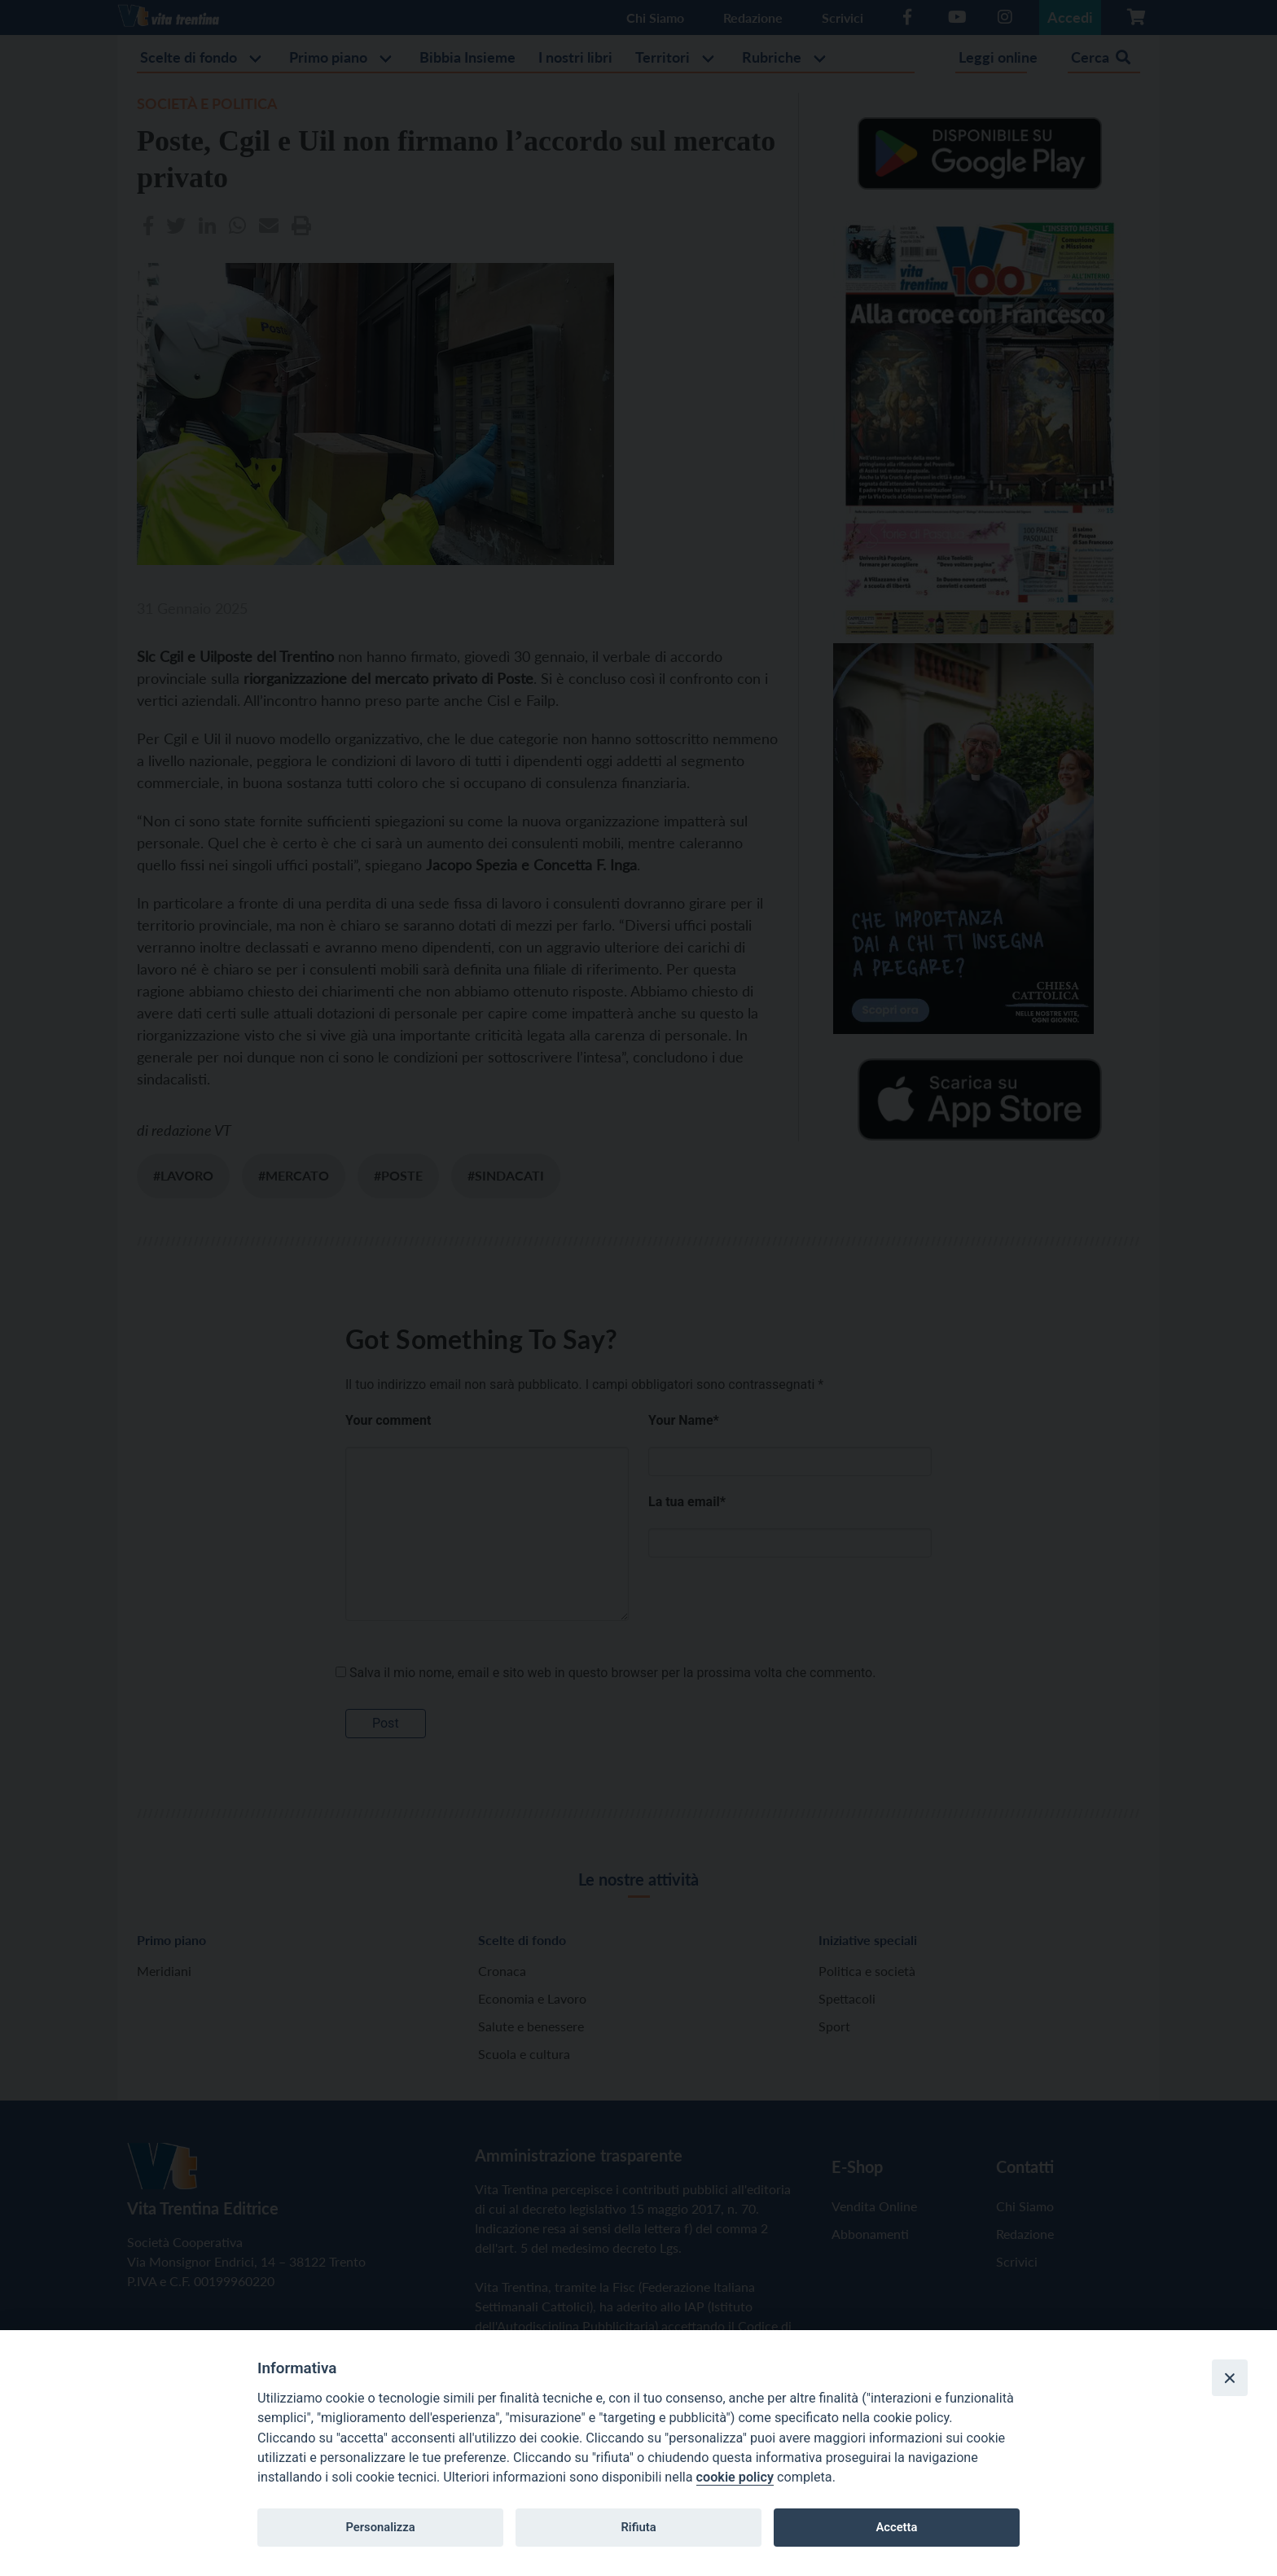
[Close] (1230, 2377)
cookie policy (735, 2477)
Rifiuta (638, 2527)
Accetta (896, 2527)
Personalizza (380, 2527)
